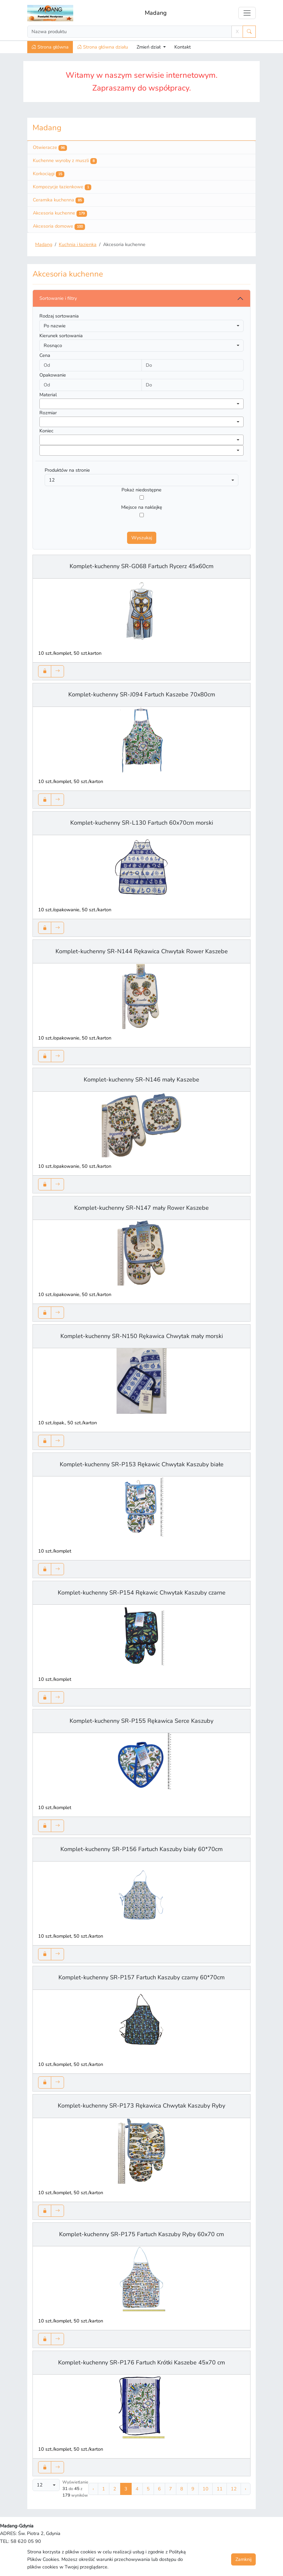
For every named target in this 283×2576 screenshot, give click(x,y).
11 (220, 2488)
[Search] (129, 32)
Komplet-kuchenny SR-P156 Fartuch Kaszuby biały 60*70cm (141, 1849)
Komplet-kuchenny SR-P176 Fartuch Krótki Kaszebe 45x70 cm (141, 2362)
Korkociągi (48, 173)
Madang (156, 13)
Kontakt (182, 47)
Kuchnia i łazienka (78, 244)
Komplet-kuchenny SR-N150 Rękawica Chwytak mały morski (141, 1336)
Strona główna (50, 47)
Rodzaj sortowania (59, 316)
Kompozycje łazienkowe (62, 187)
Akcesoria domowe (59, 226)
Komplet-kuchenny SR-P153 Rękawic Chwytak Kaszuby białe (142, 1464)
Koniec (46, 430)
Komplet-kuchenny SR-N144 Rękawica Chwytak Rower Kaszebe (141, 951)
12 (234, 2488)
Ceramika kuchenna (58, 200)
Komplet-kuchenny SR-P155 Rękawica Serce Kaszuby (141, 1721)
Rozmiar (48, 412)
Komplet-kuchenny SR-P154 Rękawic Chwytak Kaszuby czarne (142, 1593)
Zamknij (243, 2559)
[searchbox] (43, 403)
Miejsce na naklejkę (141, 507)
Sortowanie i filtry (58, 298)
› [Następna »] (245, 2488)
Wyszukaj (141, 537)
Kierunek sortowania (61, 335)
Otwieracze (50, 147)
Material (48, 394)
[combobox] (141, 404)
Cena (44, 355)
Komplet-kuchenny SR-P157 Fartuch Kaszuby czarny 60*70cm (141, 1977)
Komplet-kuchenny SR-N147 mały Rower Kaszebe (141, 1208)
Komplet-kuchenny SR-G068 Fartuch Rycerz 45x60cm (141, 566)
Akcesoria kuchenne (60, 213)
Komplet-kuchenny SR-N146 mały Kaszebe (141, 1079)
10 (205, 2488)
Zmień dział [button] (149, 47)
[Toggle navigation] (247, 13)
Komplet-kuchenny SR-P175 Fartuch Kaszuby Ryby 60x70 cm (141, 2234)
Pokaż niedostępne (141, 489)
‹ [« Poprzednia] (93, 2488)
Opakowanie (52, 375)
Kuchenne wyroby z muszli (65, 160)
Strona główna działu (102, 47)
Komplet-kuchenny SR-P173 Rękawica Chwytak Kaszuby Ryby (141, 2106)
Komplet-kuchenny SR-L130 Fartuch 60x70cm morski (141, 823)
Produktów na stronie (67, 470)
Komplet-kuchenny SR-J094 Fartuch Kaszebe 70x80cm (141, 694)
